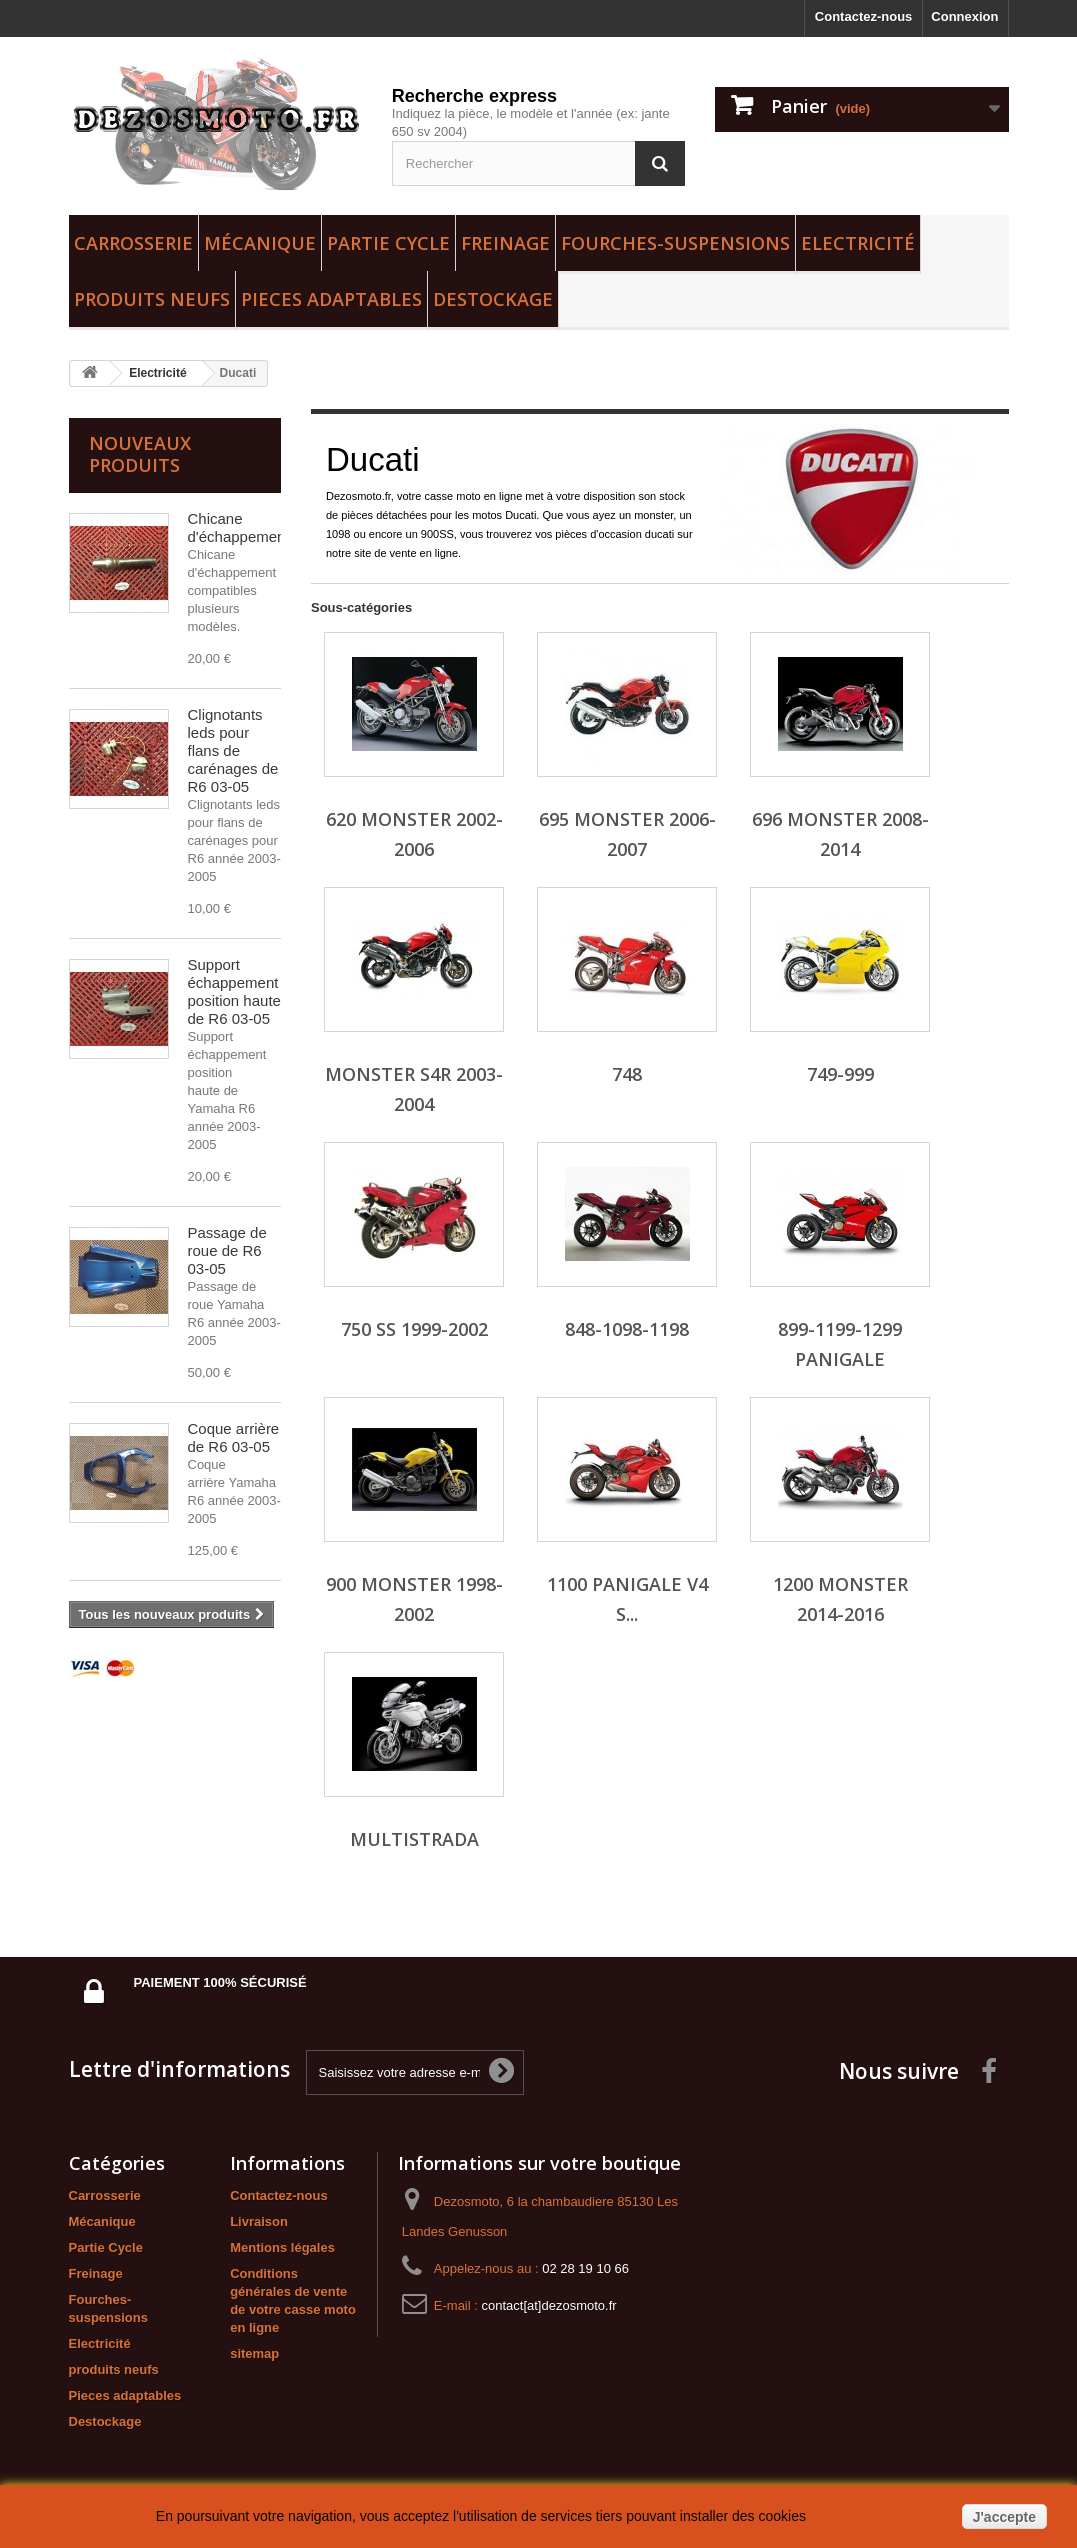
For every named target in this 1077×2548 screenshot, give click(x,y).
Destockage (493, 299)
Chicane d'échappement (239, 527)
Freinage (505, 243)
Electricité (858, 243)
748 (627, 1074)
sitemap (254, 2353)
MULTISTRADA (414, 1839)
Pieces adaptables (331, 299)
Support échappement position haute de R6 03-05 (234, 991)
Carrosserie (133, 243)
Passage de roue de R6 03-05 (227, 1250)
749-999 (840, 1074)
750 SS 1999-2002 (414, 1329)
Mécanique (260, 243)
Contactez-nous (864, 16)
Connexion (964, 16)
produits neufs (152, 299)
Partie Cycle (388, 243)
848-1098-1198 (627, 1329)
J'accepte (1004, 2517)
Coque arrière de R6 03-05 (234, 1437)
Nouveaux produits (140, 454)
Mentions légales (282, 2247)
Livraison (259, 2221)
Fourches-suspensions (675, 243)
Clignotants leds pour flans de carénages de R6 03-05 (233, 750)
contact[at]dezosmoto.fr (548, 2305)
